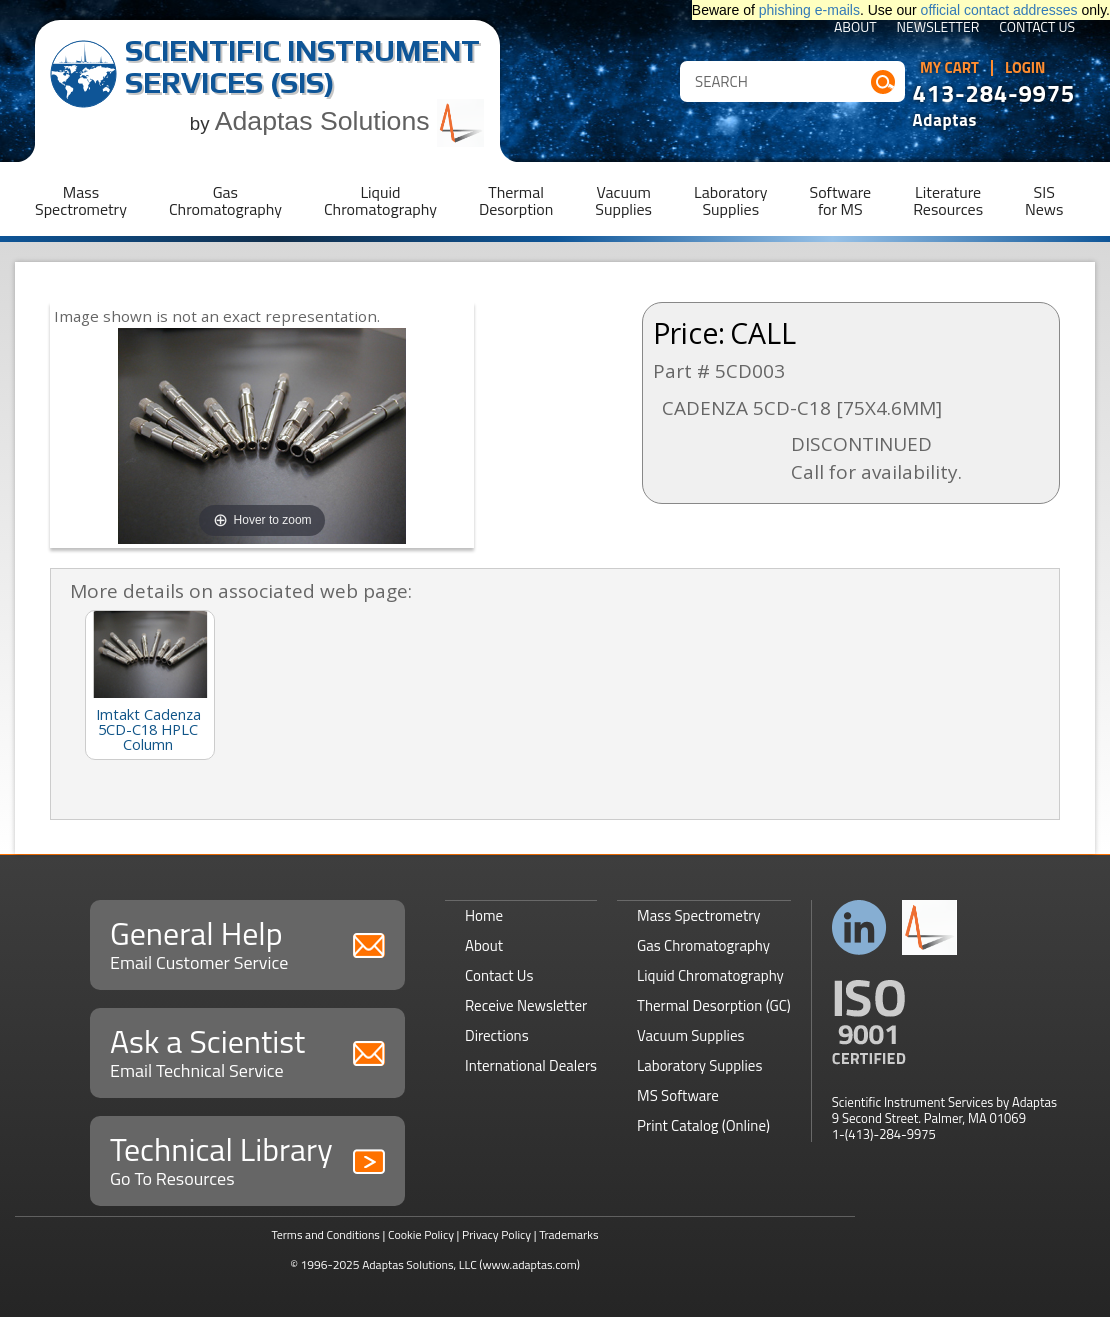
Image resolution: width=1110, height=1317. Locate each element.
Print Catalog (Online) (703, 1125)
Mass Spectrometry (699, 915)
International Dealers (531, 1065)
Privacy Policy (496, 1234)
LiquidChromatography (380, 200)
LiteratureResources (948, 200)
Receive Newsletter (526, 1005)
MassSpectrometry (81, 200)
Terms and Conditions (325, 1234)
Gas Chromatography (703, 945)
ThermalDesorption (516, 200)
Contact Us (1037, 28)
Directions (497, 1035)
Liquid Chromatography (710, 975)
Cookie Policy (421, 1234)
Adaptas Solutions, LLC (419, 1264)
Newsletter (938, 28)
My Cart (949, 68)
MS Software (678, 1095)
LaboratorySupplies (730, 200)
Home (484, 915)
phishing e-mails (809, 10)
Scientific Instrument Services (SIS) (302, 66)
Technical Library (247, 1158)
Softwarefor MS (841, 200)
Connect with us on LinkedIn (859, 927)
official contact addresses (999, 10)
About (855, 28)
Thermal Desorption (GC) (714, 1005)
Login (1025, 68)
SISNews (1044, 200)
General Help (247, 942)
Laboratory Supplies (699, 1065)
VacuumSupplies (623, 200)
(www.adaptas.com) (529, 1264)
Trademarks (568, 1234)
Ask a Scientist (247, 1050)
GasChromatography (225, 200)
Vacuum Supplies (690, 1035)
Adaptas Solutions (350, 121)
